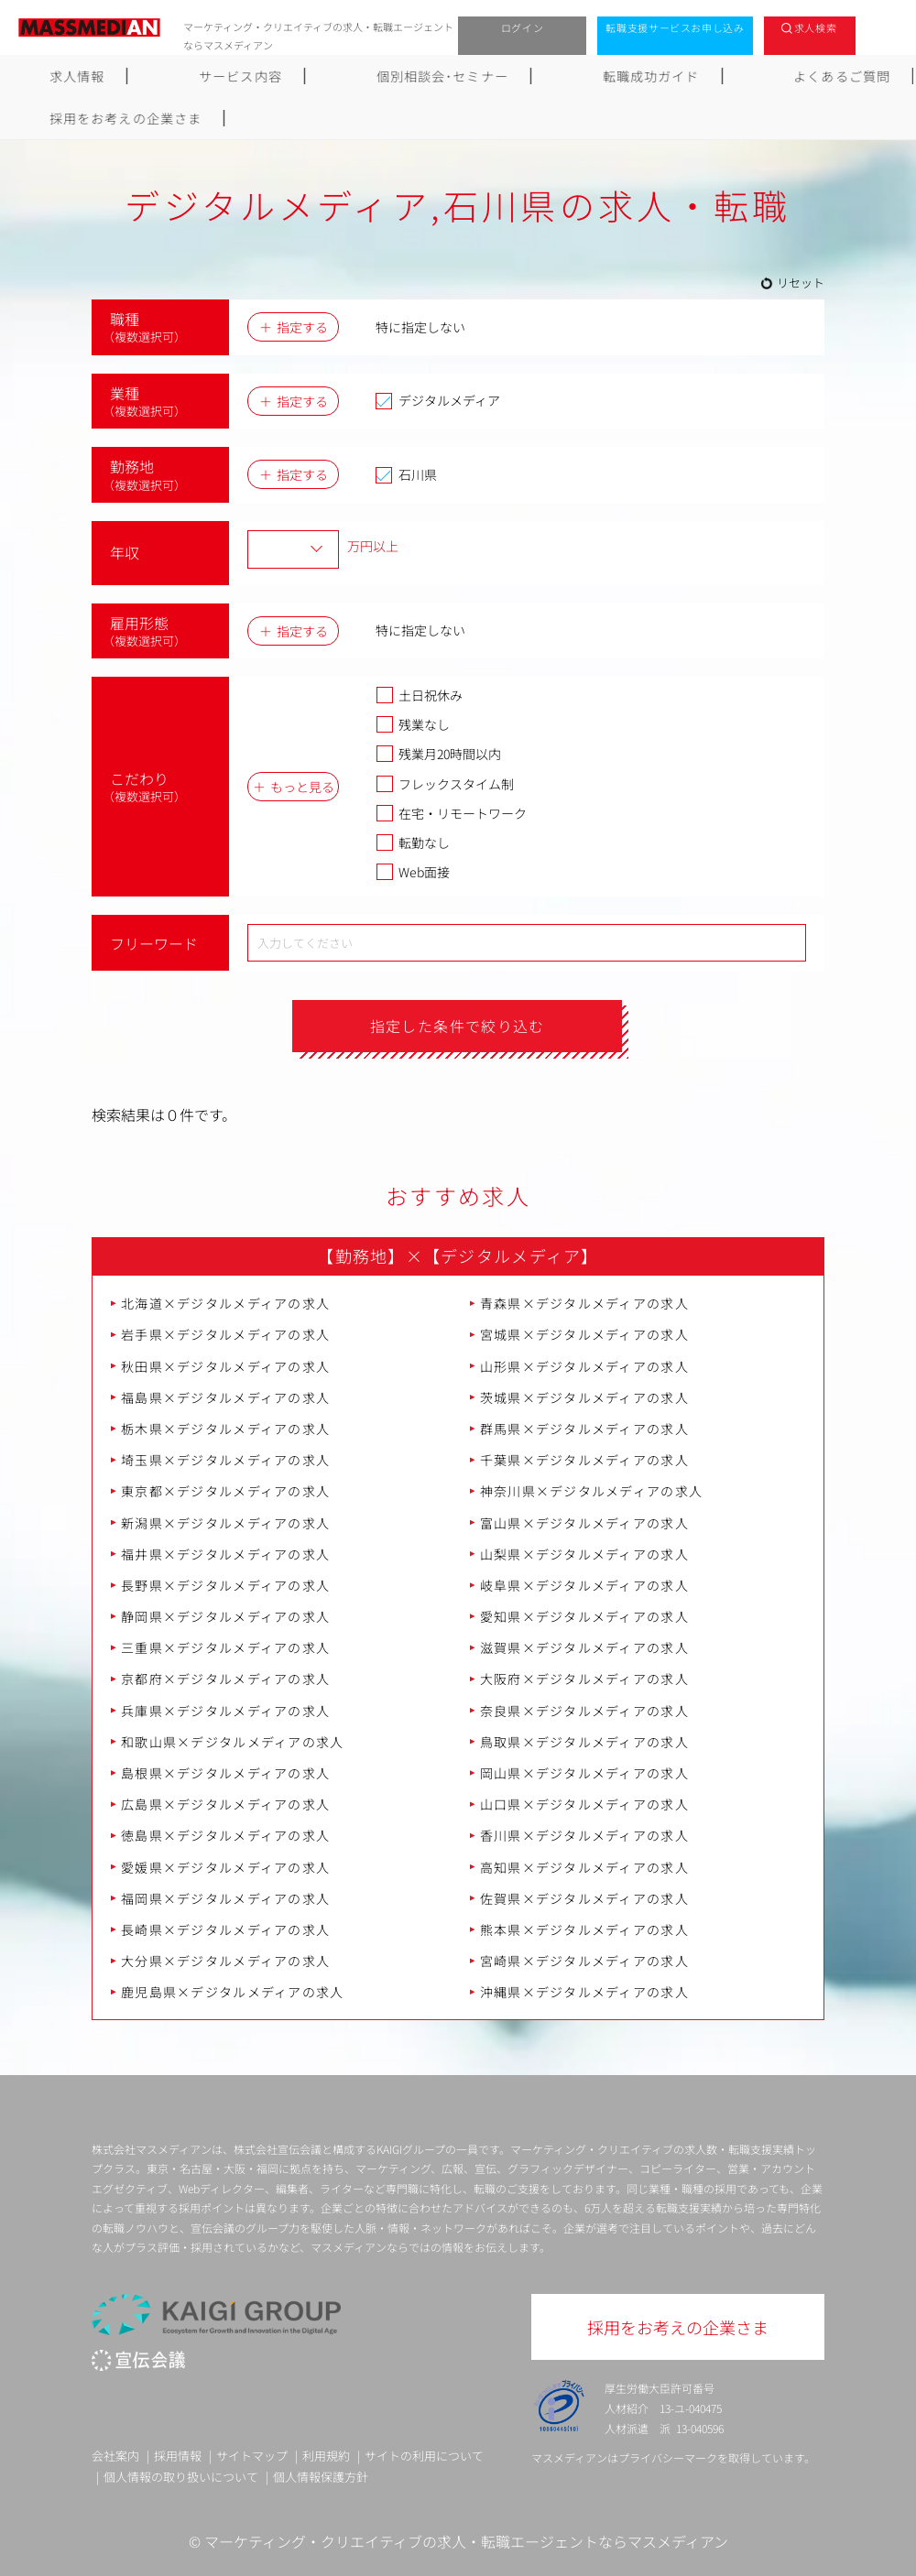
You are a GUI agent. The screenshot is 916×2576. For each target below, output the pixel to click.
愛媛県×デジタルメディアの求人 (225, 1867)
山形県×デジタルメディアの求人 (584, 1366)
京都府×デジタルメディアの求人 (225, 1679)
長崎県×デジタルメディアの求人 (225, 1930)
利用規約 (326, 2455)
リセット (800, 282)
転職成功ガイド (504, 76)
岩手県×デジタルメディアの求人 (225, 1335)
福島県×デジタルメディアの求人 (225, 1397)
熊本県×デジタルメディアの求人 (584, 1930)
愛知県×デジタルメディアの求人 (584, 1617)
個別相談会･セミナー (344, 76)
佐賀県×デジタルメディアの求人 (584, 1898)
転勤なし (413, 842)
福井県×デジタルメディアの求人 (225, 1554)
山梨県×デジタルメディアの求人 (584, 1554)
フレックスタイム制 (445, 784)
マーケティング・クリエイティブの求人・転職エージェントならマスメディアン (466, 2542)
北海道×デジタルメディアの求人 (225, 1304)
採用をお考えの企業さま (817, 76)
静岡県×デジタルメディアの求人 (225, 1617)
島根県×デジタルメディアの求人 (225, 1774)
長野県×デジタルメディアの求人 (225, 1585)
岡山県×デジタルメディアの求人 (584, 1774)
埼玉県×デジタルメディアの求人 (225, 1460)
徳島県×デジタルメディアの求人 (225, 1836)
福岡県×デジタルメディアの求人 (225, 1898)
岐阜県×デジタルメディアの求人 (584, 1585)
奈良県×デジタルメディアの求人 (584, 1710)
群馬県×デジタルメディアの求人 (584, 1429)
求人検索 (815, 27)
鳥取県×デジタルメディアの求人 (584, 1742)
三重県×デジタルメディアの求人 (225, 1648)
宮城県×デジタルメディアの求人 (584, 1335)
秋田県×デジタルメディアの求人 (225, 1366)
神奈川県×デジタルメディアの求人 (591, 1492)
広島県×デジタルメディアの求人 (225, 1805)
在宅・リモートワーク (451, 813)
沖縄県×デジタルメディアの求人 (584, 1993)
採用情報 (178, 2455)
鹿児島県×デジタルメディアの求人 (232, 1993)
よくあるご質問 (646, 76)
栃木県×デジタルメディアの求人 (225, 1429)
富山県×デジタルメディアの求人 (584, 1523)
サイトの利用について (424, 2455)
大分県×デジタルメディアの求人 (225, 1961)
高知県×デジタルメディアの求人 (584, 1867)
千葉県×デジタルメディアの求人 (584, 1460)
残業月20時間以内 (438, 754)
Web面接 (413, 872)
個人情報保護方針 (320, 2477)
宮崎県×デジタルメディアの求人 (584, 1961)
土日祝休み (419, 695)
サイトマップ (252, 2455)
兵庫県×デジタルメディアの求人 (225, 1710)
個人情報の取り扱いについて (181, 2477)
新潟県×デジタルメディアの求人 (225, 1523)
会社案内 (115, 2455)
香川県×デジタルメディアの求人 (584, 1836)
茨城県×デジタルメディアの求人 (584, 1397)
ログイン (522, 27)
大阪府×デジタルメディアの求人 (584, 1679)
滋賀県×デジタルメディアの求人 (584, 1648)
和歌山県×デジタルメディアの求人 (232, 1742)
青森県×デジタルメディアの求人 (584, 1304)
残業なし (413, 724)
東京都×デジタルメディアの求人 (225, 1492)
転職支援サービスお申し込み (675, 27)
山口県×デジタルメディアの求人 (584, 1805)
